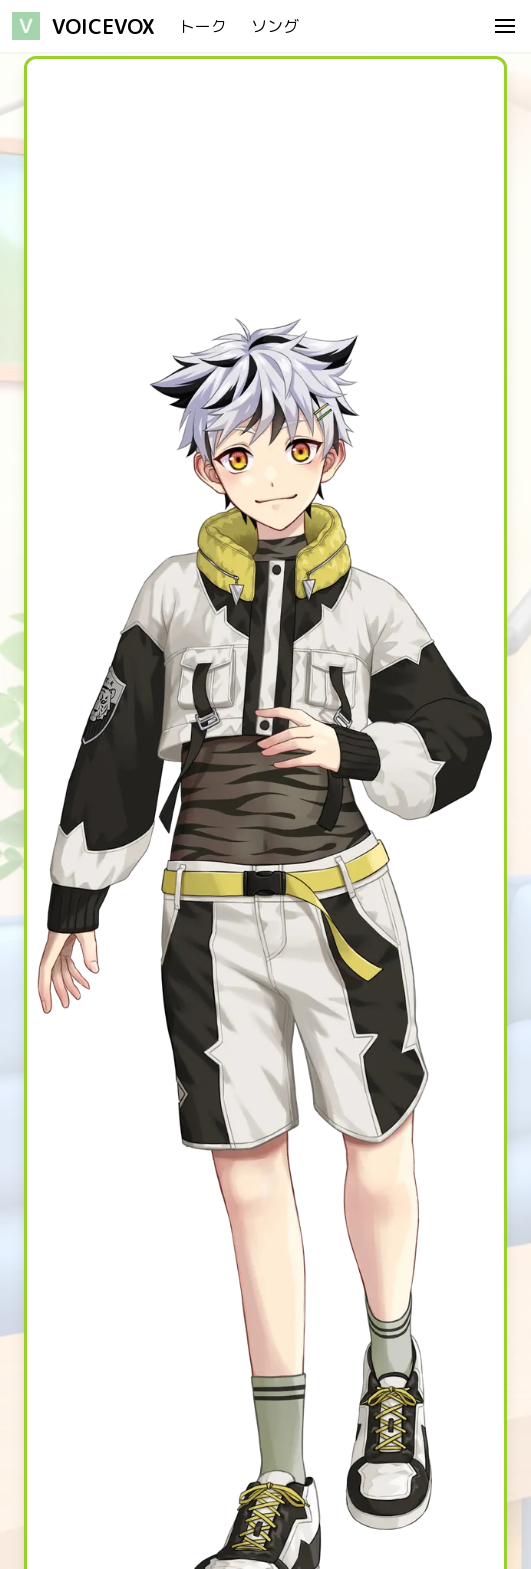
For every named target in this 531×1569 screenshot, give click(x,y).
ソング (275, 26)
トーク (203, 26)
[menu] (505, 26)
